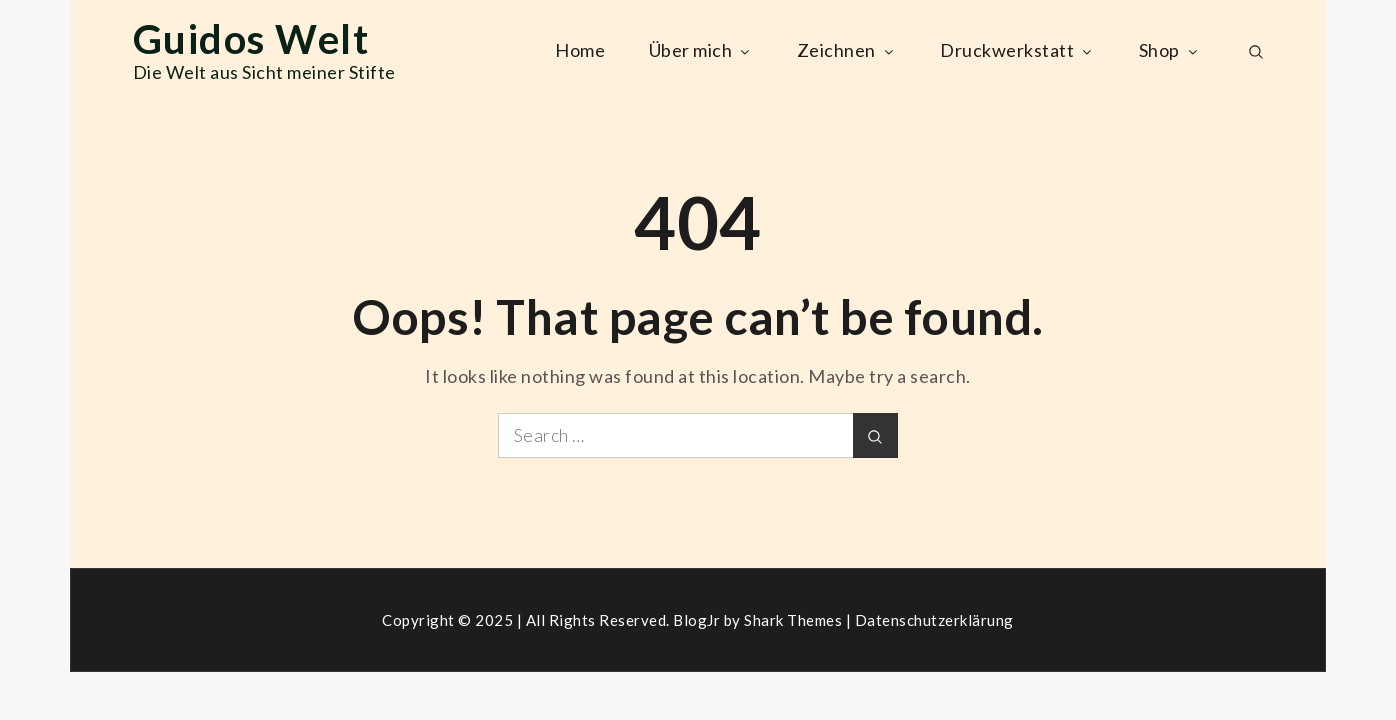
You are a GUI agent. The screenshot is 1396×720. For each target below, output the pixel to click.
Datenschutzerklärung (934, 620)
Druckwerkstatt (1017, 50)
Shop (1170, 50)
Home (580, 50)
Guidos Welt (251, 39)
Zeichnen (847, 50)
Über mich (701, 50)
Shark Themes (795, 620)
